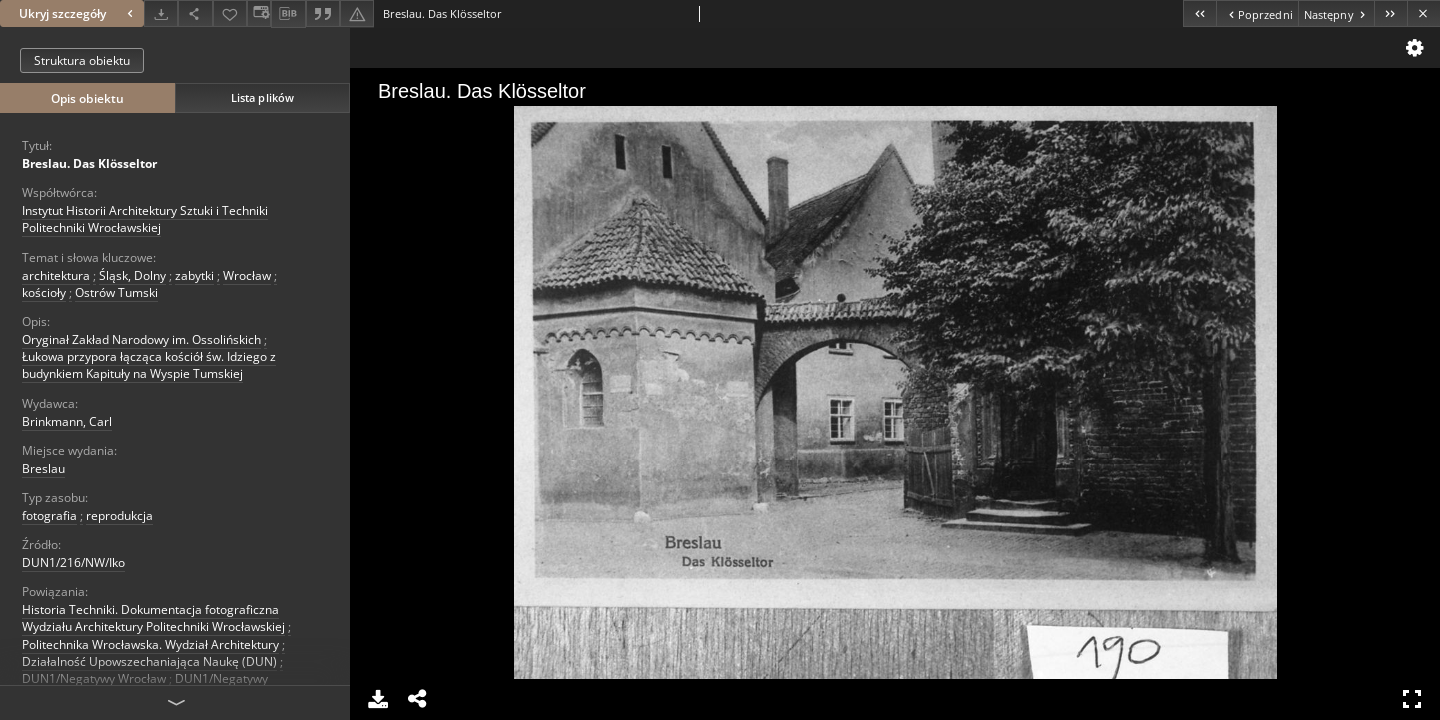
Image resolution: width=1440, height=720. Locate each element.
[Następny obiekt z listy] (1336, 13)
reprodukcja (119, 515)
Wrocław (247, 275)
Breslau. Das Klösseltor (89, 163)
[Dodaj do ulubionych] (230, 13)
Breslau (43, 468)
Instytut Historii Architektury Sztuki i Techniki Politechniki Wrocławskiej (145, 219)
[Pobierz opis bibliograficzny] (288, 14)
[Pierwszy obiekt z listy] (1199, 13)
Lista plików (262, 97)
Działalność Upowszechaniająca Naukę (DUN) (149, 661)
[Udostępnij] (195, 13)
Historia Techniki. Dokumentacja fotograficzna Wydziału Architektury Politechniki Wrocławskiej (153, 618)
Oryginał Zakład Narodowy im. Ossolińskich (141, 339)
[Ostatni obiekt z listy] (1390, 13)
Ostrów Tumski (116, 292)
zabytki (194, 275)
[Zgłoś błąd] (357, 13)
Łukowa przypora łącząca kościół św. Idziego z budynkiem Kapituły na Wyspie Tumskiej (149, 365)
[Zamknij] (1423, 13)
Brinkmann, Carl (67, 421)
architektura (56, 275)
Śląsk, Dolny (132, 275)
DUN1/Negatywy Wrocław (94, 678)
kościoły (44, 292)
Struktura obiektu (82, 60)
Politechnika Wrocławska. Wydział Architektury (150, 644)
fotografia (49, 515)
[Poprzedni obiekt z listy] (1256, 13)
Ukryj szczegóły (78, 13)
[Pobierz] (161, 13)
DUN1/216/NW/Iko (73, 562)
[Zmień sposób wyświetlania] (259, 13)
